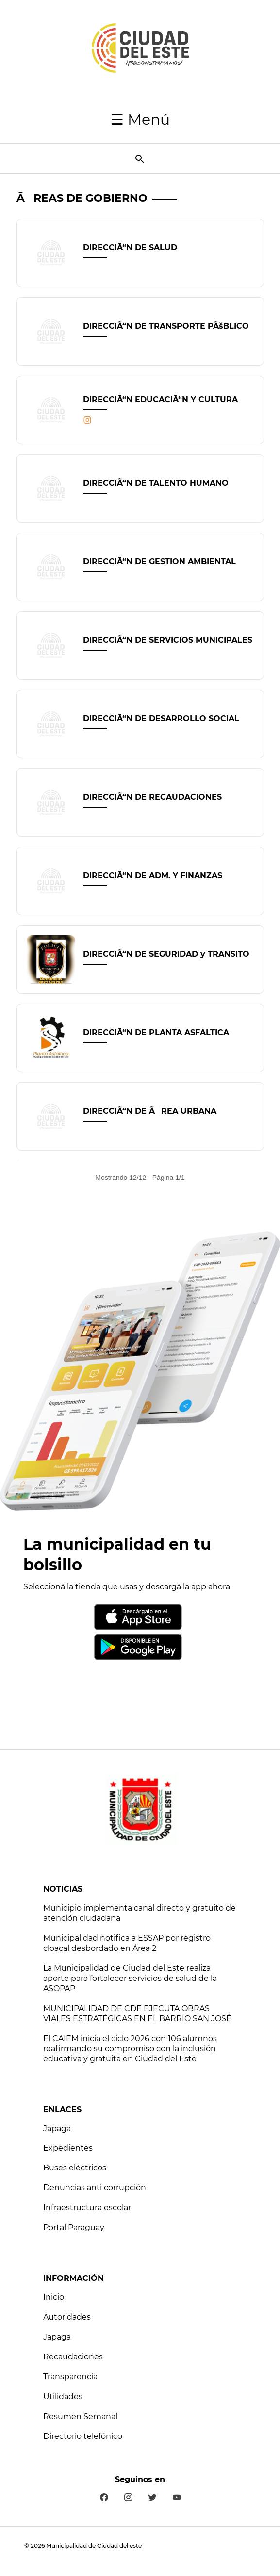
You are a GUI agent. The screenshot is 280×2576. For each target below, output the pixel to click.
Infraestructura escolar (87, 2207)
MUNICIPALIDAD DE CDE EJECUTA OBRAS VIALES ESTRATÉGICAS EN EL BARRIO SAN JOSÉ (137, 2013)
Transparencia (70, 2376)
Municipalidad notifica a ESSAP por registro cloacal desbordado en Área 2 (127, 1943)
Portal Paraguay (73, 2227)
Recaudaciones (73, 2356)
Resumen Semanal (80, 2416)
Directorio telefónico (82, 2436)
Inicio (53, 2297)
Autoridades (67, 2317)
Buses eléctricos (74, 2167)
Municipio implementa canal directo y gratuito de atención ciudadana (139, 1913)
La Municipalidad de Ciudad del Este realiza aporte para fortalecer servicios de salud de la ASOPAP (130, 1978)
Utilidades (62, 2396)
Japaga (57, 2128)
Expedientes (68, 2147)
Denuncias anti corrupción (94, 2187)
